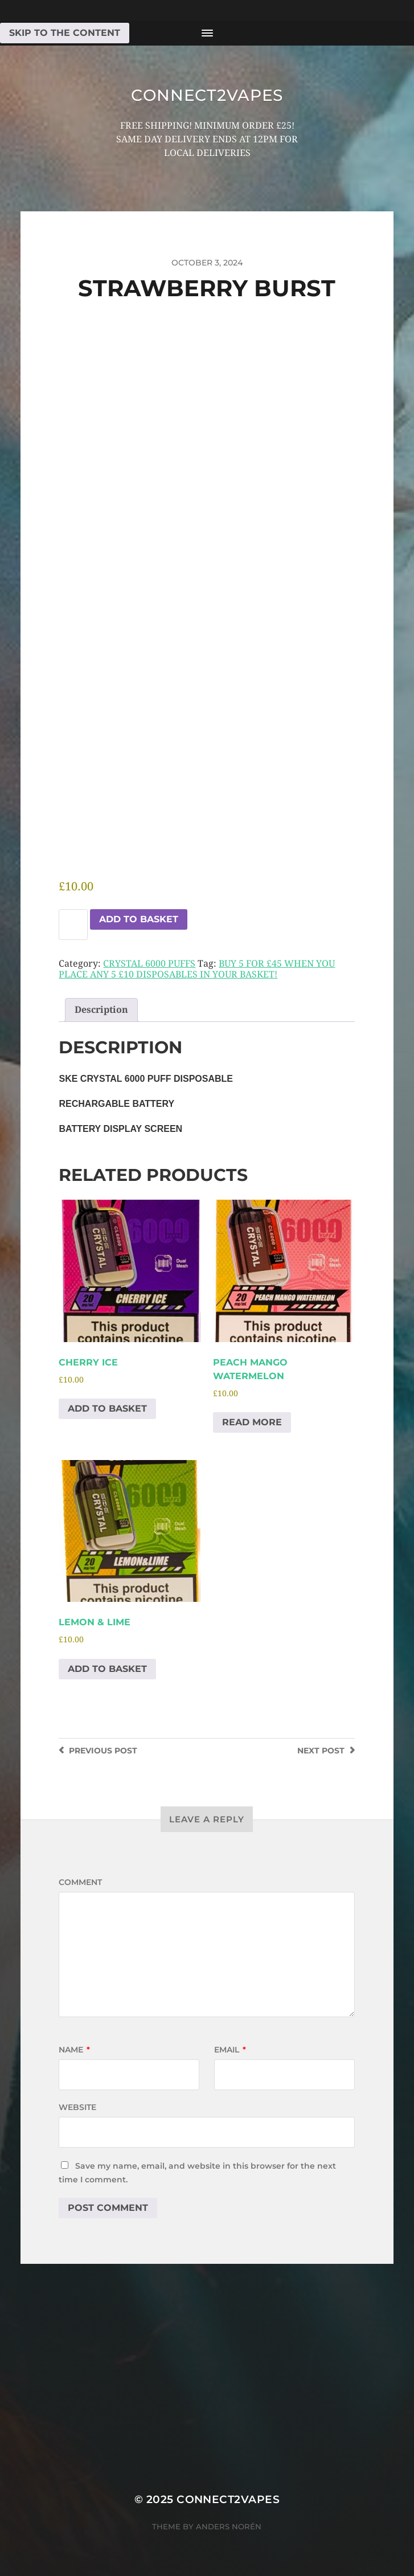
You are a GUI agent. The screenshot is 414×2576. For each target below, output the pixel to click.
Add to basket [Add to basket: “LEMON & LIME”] (107, 1668)
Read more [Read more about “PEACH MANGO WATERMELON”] (252, 1422)
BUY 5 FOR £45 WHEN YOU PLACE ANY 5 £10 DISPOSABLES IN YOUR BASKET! (197, 969)
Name (74, 2050)
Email (230, 2050)
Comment (80, 1882)
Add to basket (138, 919)
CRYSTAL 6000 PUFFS (149, 963)
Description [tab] (101, 1009)
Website (77, 2107)
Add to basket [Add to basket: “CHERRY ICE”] (107, 1408)
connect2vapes (207, 95)
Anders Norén (228, 2526)
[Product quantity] (73, 924)
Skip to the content (64, 32)
